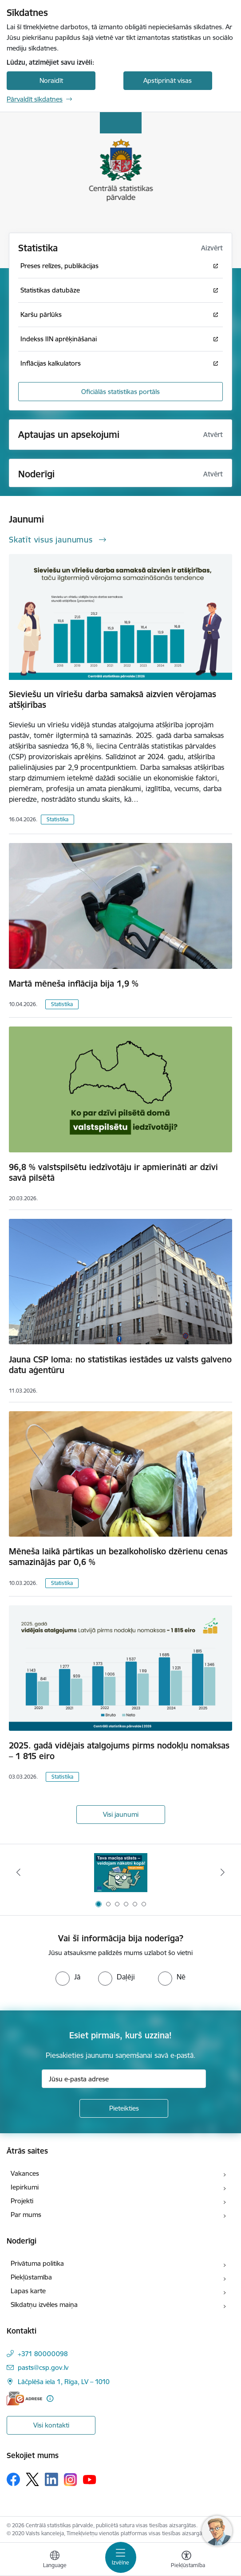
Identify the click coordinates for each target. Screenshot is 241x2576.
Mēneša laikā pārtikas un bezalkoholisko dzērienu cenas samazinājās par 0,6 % (118, 1556)
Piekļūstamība (31, 2277)
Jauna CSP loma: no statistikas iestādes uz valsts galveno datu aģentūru (120, 1364)
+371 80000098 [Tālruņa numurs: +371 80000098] (43, 2354)
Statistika (57, 819)
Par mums (26, 2214)
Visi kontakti (51, 2425)
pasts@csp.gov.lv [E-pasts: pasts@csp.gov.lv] (43, 2367)
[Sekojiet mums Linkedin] (51, 2479)
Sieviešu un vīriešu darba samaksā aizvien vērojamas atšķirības (112, 699)
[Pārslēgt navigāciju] (120, 2557)
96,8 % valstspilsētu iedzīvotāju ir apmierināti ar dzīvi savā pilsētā (113, 1172)
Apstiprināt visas (167, 80)
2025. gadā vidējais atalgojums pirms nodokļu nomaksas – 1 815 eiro (119, 1750)
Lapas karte (28, 2291)
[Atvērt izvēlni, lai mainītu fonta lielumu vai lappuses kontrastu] (186, 2560)
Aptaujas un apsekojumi (68, 435)
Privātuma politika (37, 2263)
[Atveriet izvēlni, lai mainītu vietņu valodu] (54, 2560)
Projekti (22, 2201)
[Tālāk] (222, 1872)
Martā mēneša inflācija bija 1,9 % (73, 983)
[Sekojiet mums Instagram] (70, 2479)
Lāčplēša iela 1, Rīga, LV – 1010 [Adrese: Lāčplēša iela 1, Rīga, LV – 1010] (64, 2381)
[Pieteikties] (123, 2108)
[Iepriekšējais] (18, 1872)
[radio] (67, 1976)
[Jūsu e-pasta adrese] (124, 2078)
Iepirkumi (25, 2187)
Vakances (25, 2173)
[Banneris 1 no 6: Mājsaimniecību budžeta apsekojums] (120, 1872)
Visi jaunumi (120, 1814)
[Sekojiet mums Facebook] (13, 2479)
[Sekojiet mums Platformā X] (32, 2479)
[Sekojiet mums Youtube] (89, 2479)
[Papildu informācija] (50, 2398)
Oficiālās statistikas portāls (120, 391)
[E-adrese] (24, 2398)
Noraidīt (51, 80)
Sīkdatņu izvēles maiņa (44, 2304)
